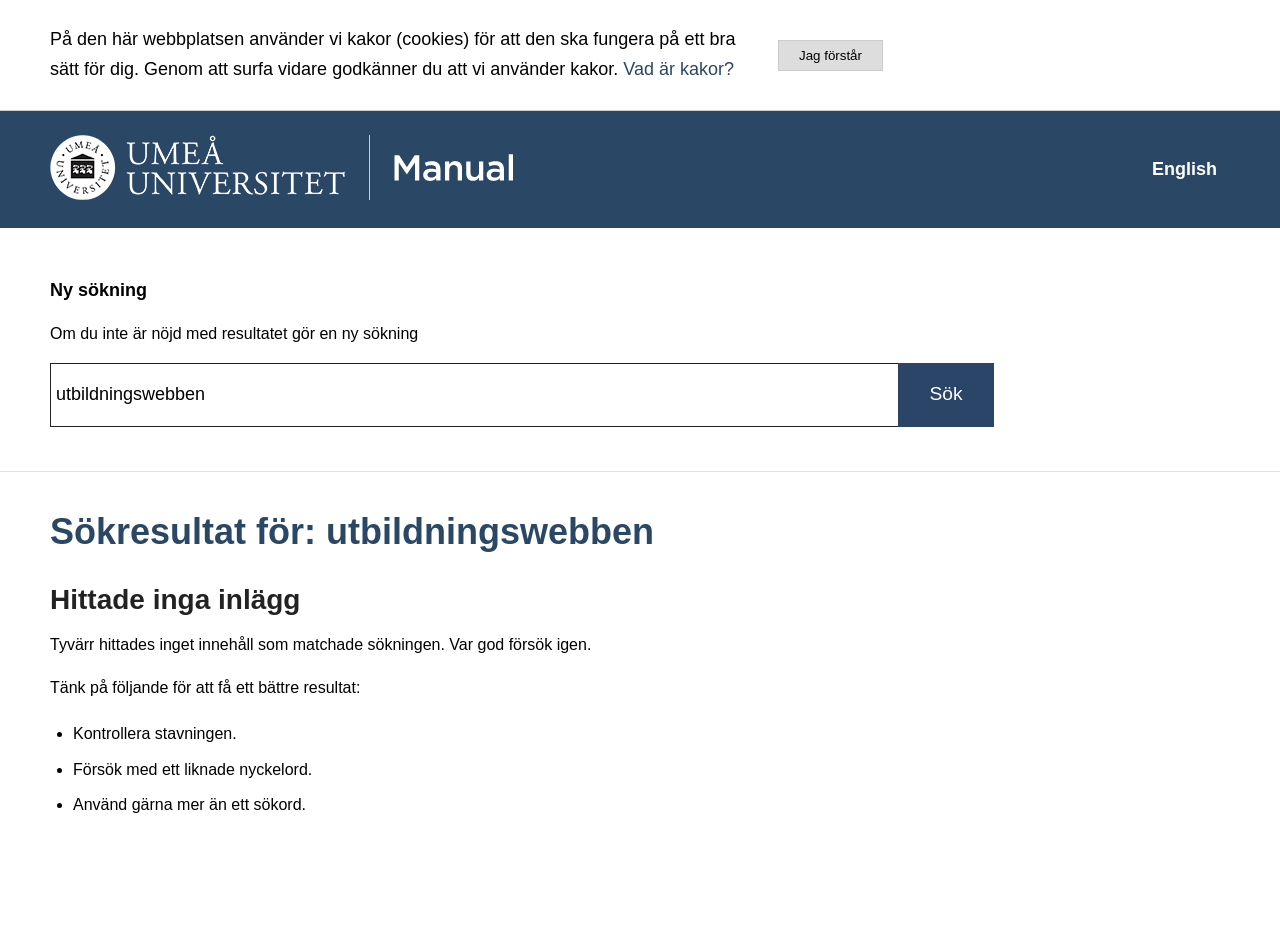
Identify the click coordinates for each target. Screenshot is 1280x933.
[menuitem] (1184, 169)
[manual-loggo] (340, 169)
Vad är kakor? (678, 69)
